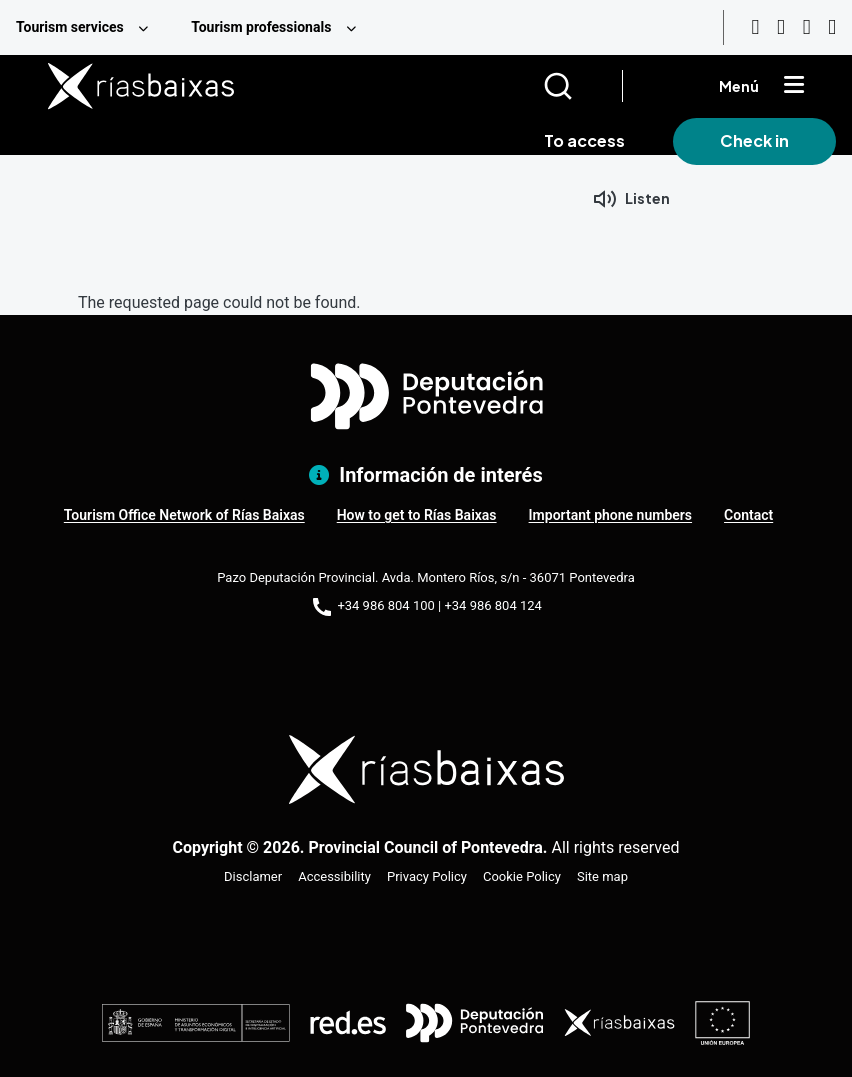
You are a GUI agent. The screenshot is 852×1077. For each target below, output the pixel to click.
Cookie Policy (522, 876)
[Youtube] (755, 27)
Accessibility (334, 876)
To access (584, 140)
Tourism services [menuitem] (70, 27)
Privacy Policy (427, 876)
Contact (748, 515)
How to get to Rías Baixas (417, 515)
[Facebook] (807, 27)
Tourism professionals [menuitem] (261, 27)
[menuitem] (87, 27)
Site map (602, 876)
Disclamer (253, 876)
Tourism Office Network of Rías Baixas (184, 515)
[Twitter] (832, 27)
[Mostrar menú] (794, 86)
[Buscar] (582, 86)
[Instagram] (781, 27)
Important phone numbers (610, 515)
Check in (754, 140)
